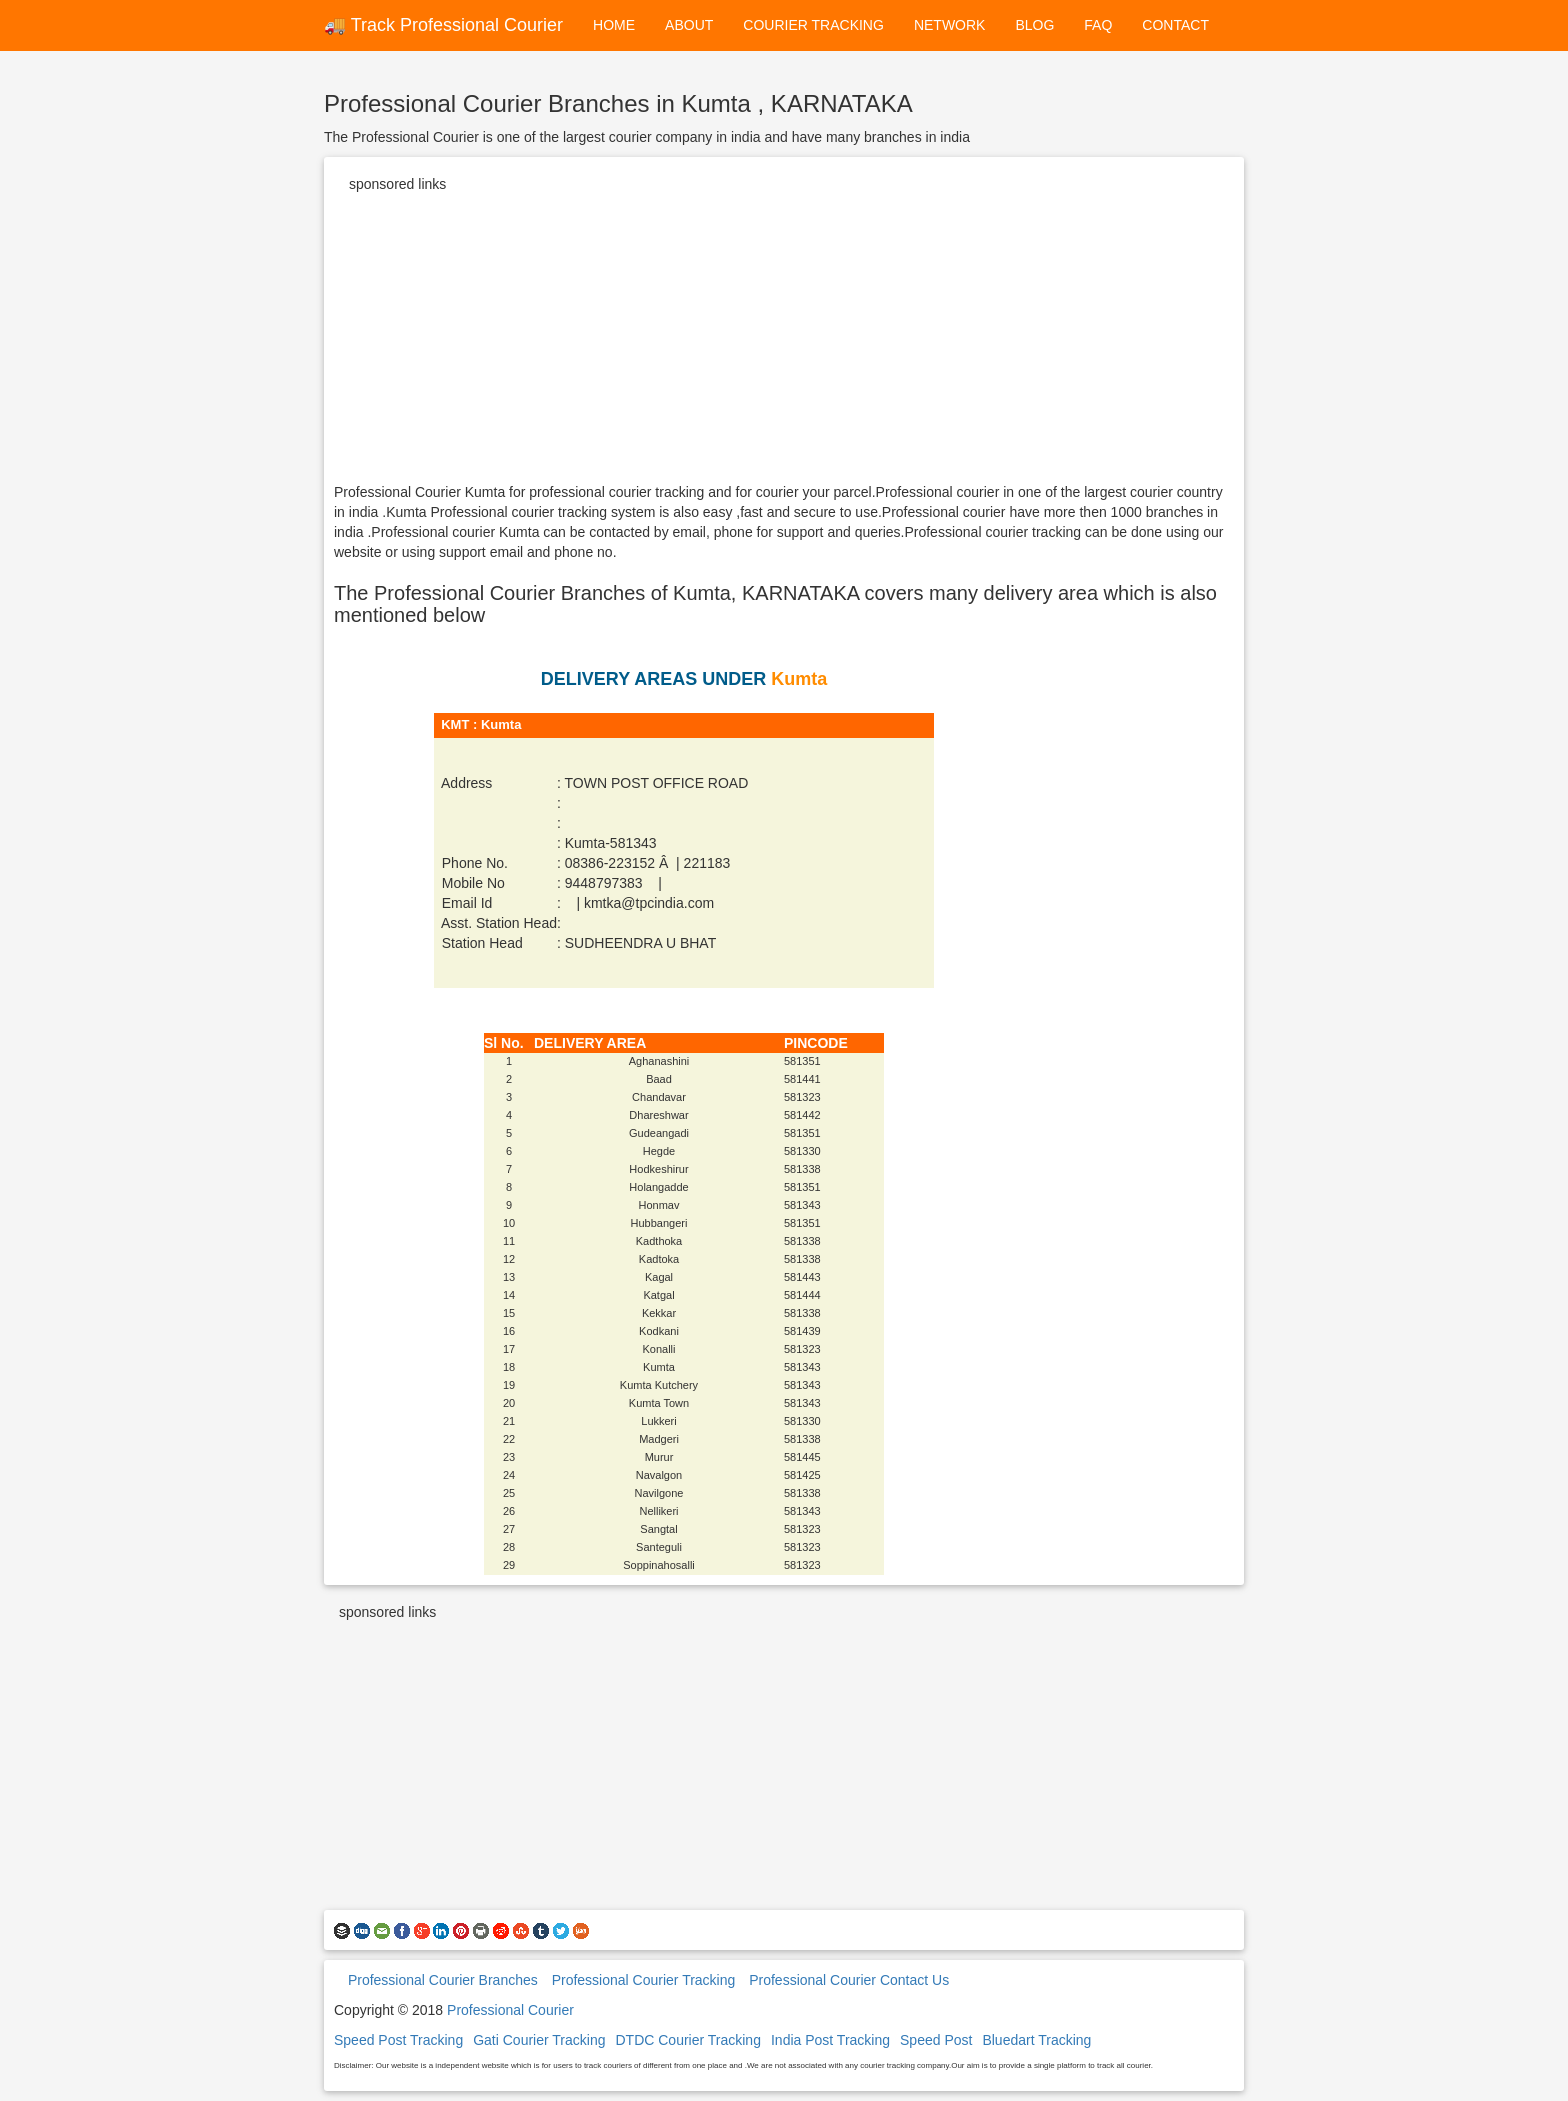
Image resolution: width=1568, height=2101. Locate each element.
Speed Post (936, 2040)
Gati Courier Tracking (539, 2040)
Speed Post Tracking (398, 2040)
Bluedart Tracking (1036, 2040)
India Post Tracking (830, 2040)
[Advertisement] (784, 342)
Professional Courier (510, 2010)
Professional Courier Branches (443, 1980)
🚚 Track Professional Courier (443, 25)
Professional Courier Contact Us (849, 1980)
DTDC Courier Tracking (687, 2040)
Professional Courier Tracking (644, 1980)
